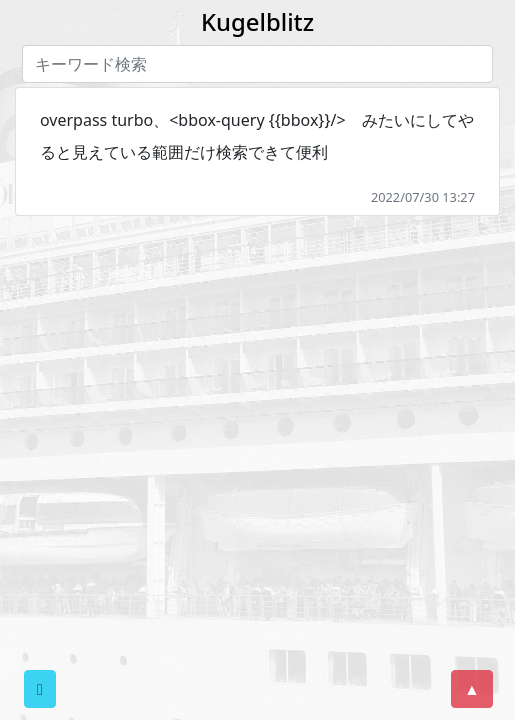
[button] (40, 689)
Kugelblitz (257, 21)
